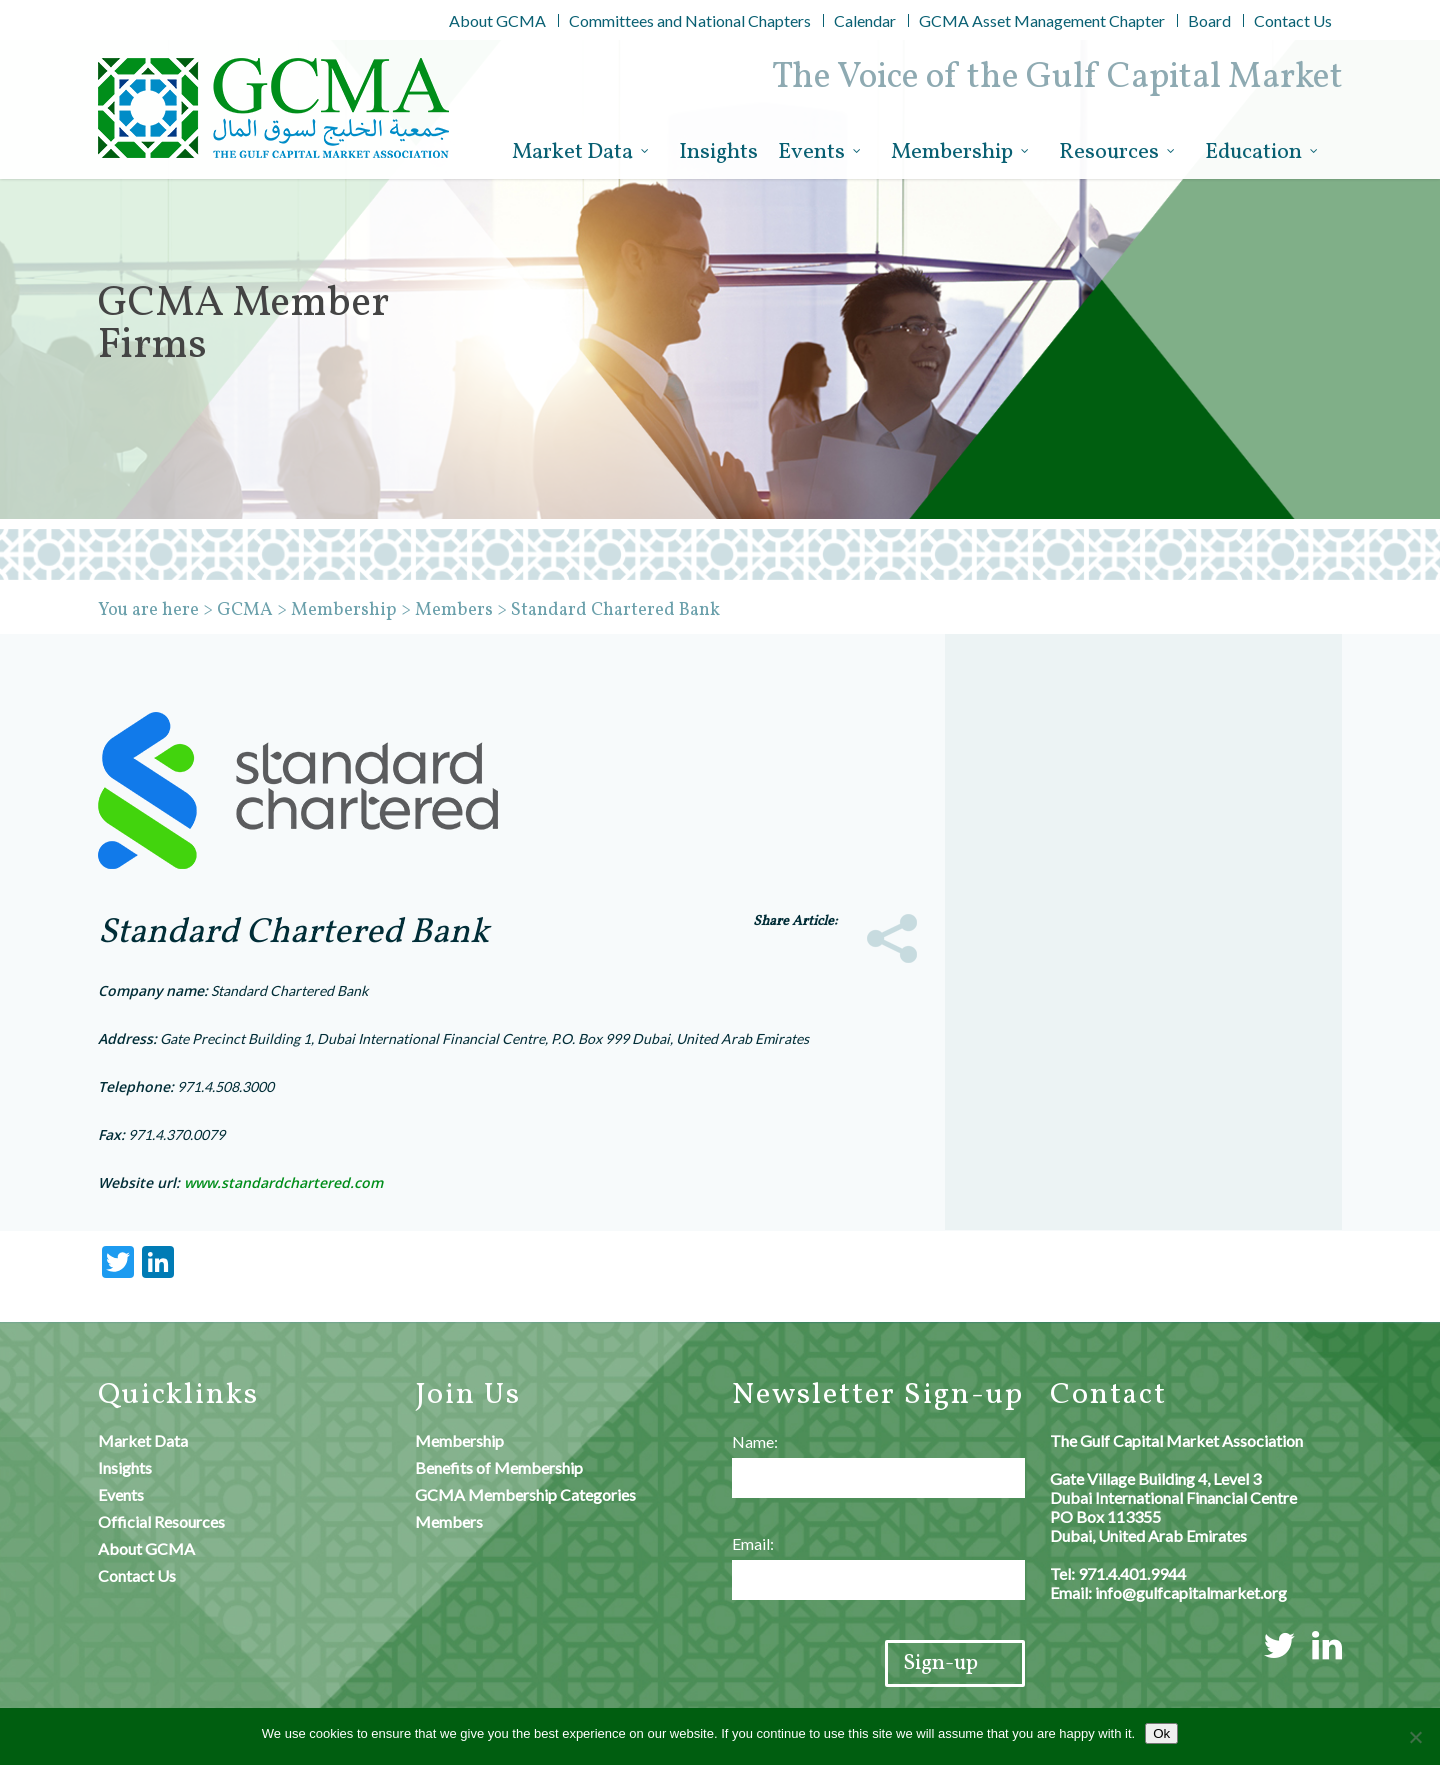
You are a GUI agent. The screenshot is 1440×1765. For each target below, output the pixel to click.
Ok (1161, 1733)
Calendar (865, 20)
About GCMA (497, 20)
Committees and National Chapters (690, 20)
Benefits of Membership (499, 1467)
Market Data (581, 153)
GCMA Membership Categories (525, 1494)
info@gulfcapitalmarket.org (1191, 1592)
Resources (1118, 153)
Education (1262, 153)
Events (820, 153)
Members (449, 1521)
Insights (718, 152)
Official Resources (161, 1521)
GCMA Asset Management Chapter (1042, 20)
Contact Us (1293, 20)
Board (1209, 20)
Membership (961, 153)
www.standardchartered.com (283, 1182)
